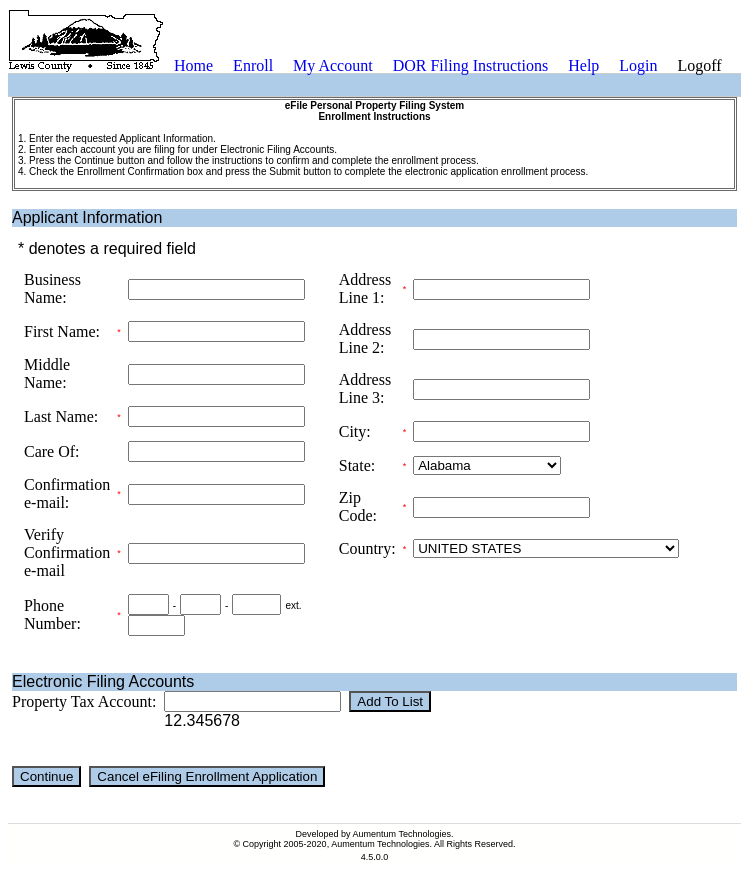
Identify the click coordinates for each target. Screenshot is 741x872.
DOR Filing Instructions (471, 65)
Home (193, 65)
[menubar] (448, 66)
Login (638, 65)
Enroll (253, 65)
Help (583, 65)
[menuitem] (193, 66)
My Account (333, 65)
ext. (293, 605)
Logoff (700, 65)
